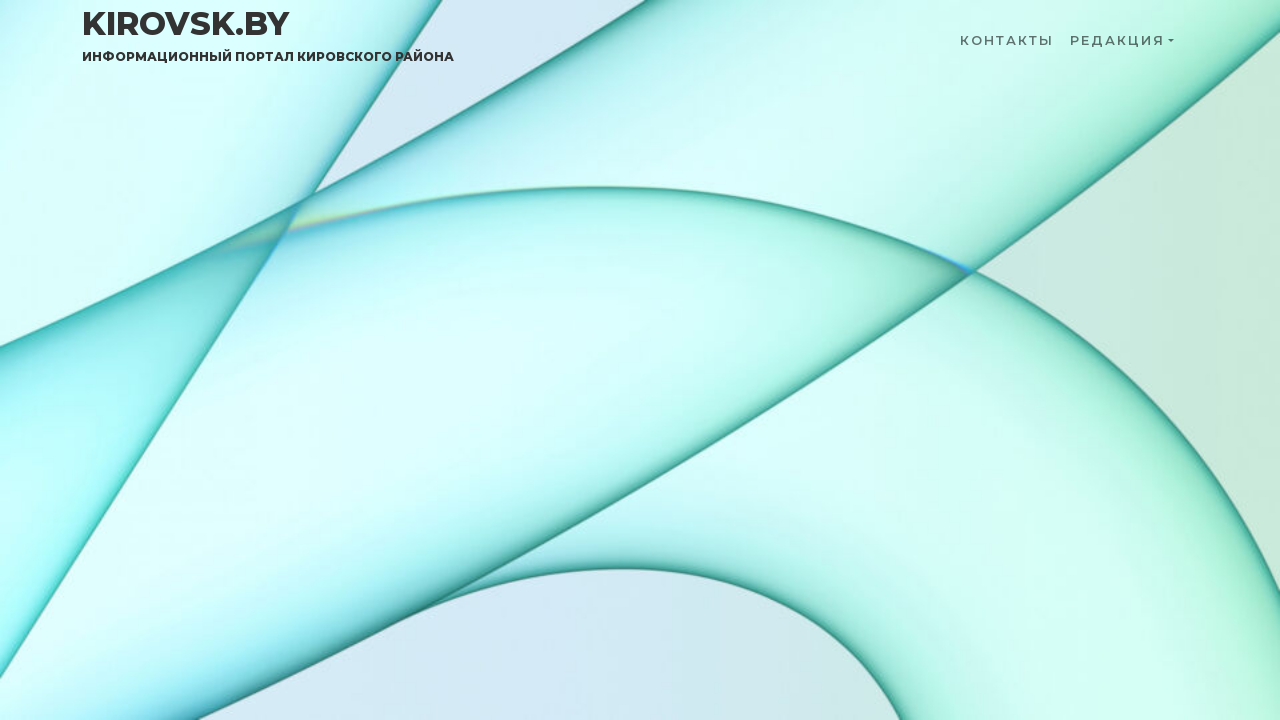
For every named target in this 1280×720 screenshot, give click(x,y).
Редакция (1117, 40)
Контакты (1007, 40)
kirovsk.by (268, 35)
